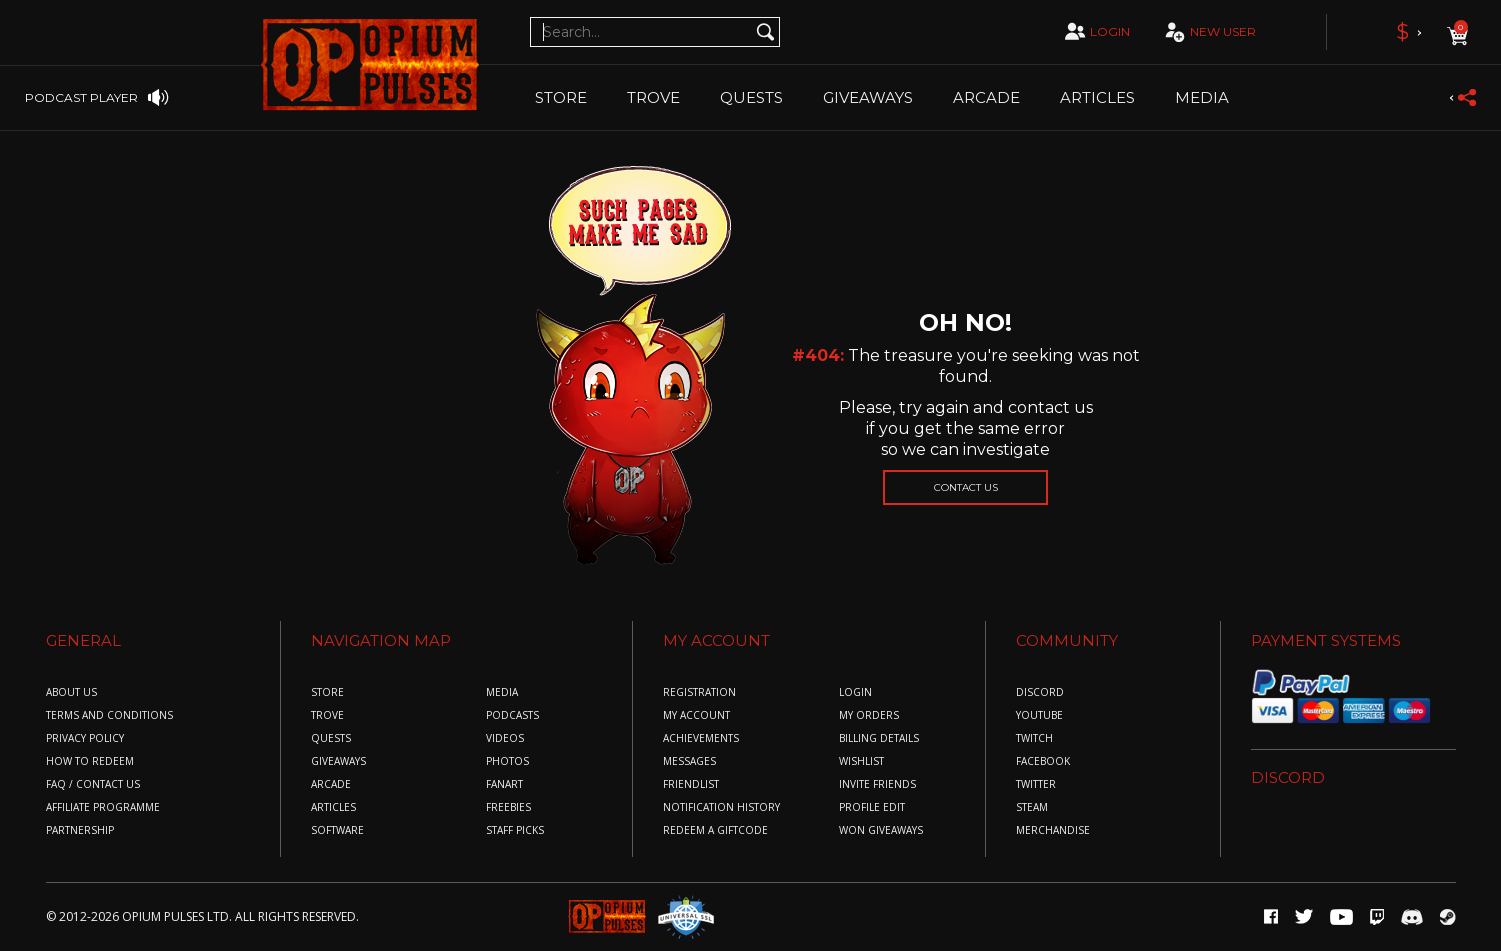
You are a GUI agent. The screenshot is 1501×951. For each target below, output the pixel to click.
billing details (879, 738)
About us (71, 692)
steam (1032, 807)
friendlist (691, 784)
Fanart (504, 784)
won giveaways (881, 830)
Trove (327, 715)
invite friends (877, 784)
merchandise (1053, 830)
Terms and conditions (109, 715)
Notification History (721, 807)
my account (696, 715)
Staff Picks (515, 830)
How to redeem (90, 761)
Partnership (80, 830)
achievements (701, 738)
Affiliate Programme (103, 807)
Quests (751, 97)
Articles (1097, 97)
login (1095, 31)
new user (1208, 32)
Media (1202, 97)
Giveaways (868, 97)
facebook (1043, 761)
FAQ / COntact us (93, 784)
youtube (1039, 715)
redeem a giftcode (715, 830)
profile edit (872, 807)
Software (337, 830)
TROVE (653, 97)
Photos (507, 761)
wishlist (861, 761)
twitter (1036, 784)
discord (1040, 692)
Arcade (986, 97)
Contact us (966, 487)
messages (689, 761)
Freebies (508, 807)
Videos (505, 738)
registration (699, 692)
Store (561, 97)
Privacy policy (85, 738)
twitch (1034, 738)
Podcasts (512, 715)
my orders (869, 715)
